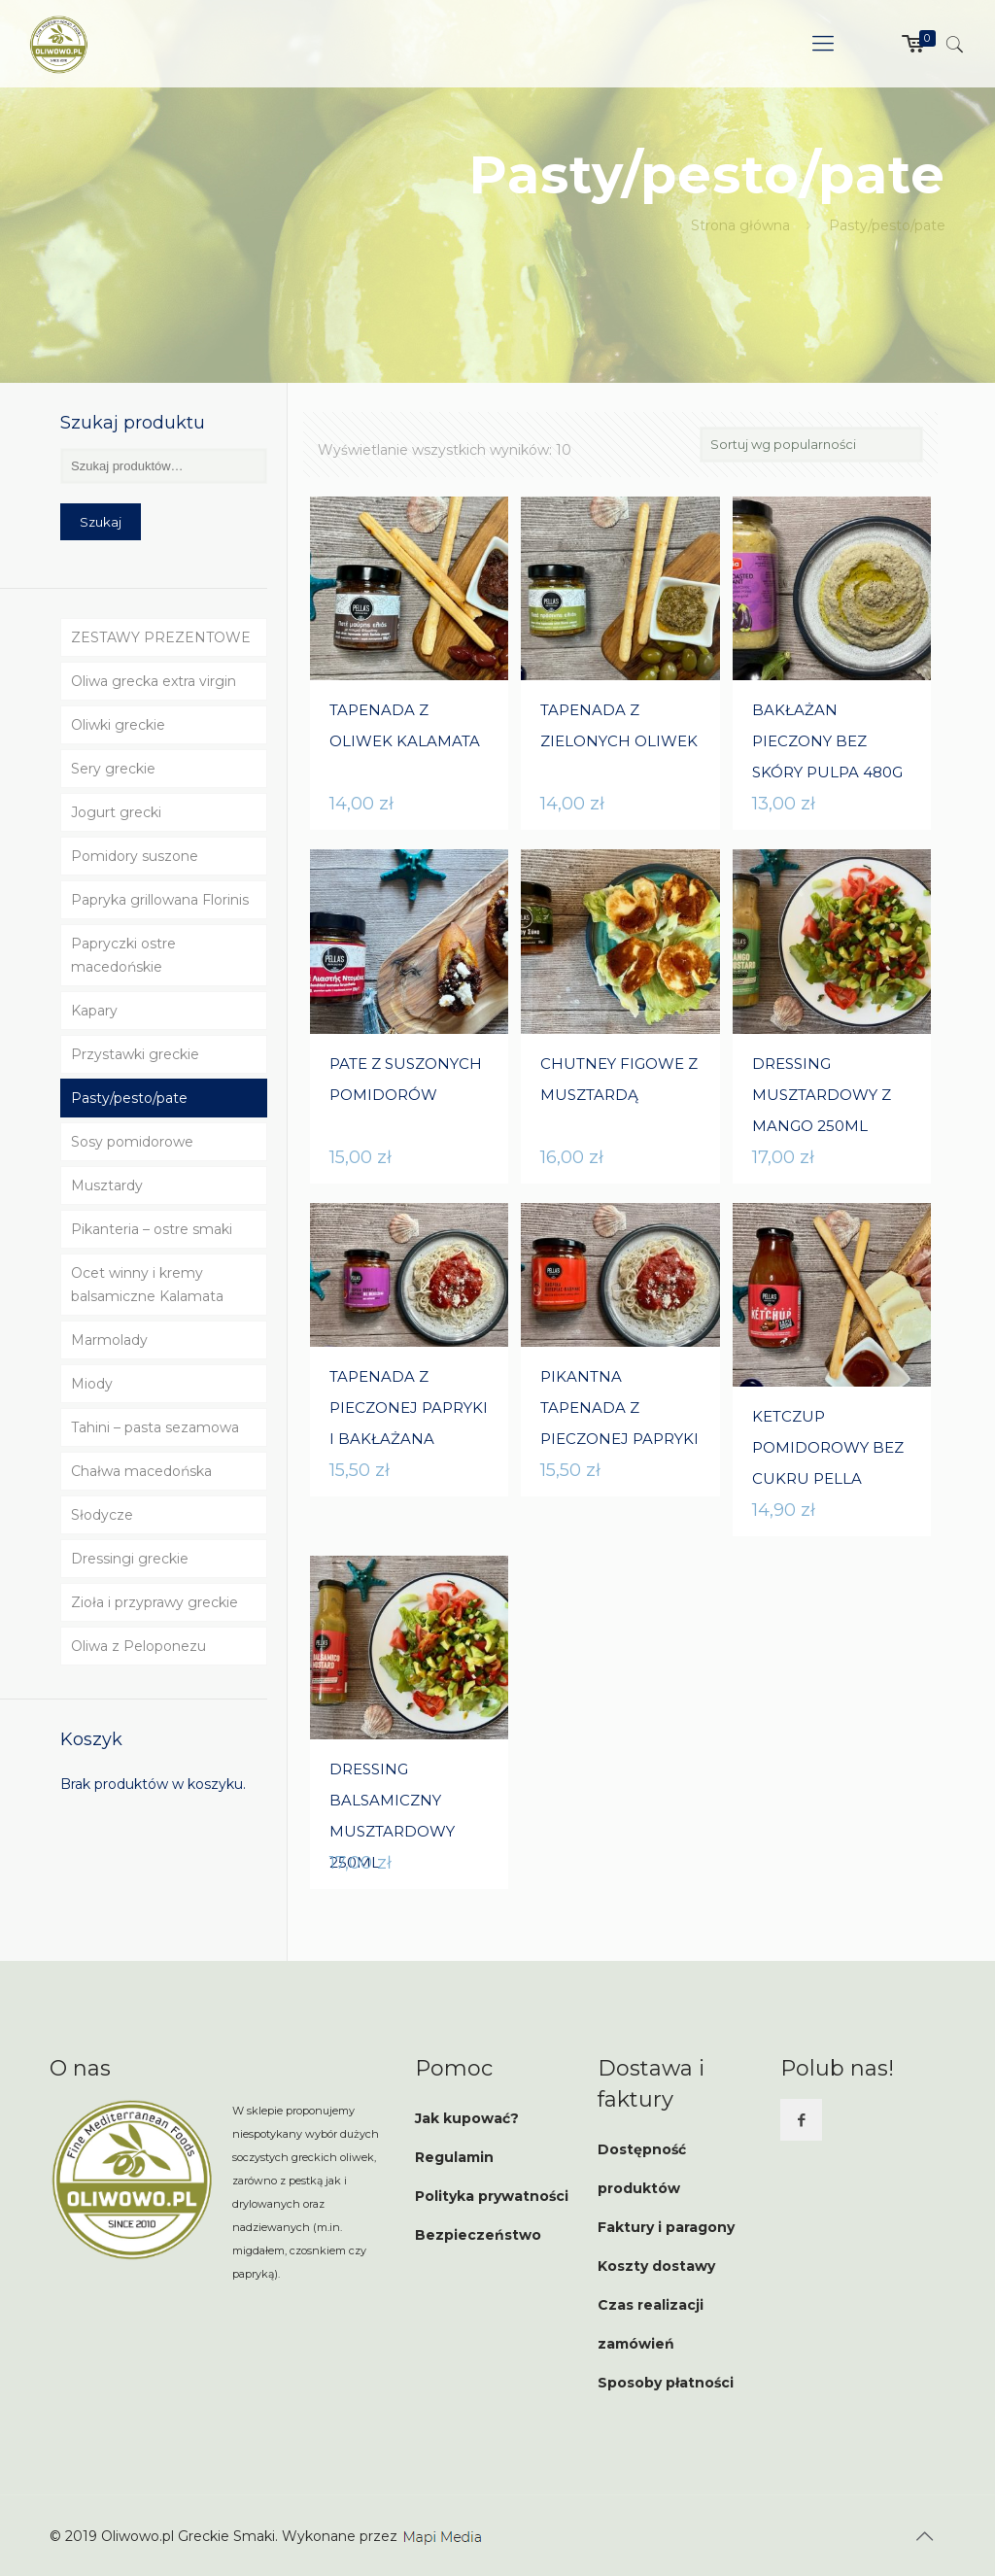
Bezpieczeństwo (478, 2235)
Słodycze (102, 1515)
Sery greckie (113, 768)
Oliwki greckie (118, 725)
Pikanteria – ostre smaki (151, 1229)
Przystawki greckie (135, 1054)
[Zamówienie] (811, 445)
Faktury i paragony (666, 2227)
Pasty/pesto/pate (129, 1098)
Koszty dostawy (656, 2266)
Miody (92, 1383)
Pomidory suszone (134, 856)
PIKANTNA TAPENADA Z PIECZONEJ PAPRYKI (619, 1407)
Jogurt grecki (116, 812)
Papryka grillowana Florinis (160, 900)
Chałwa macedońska (141, 1471)
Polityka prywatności (491, 2196)
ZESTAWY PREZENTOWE (161, 637)
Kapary (94, 1010)
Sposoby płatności (666, 2382)
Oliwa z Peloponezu (138, 1646)
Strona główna (740, 225)
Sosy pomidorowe (132, 1142)
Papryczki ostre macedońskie (123, 955)
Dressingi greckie (130, 1558)
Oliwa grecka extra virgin (153, 681)
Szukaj (100, 522)
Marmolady (109, 1340)
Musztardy (107, 1185)
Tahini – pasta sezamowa (155, 1427)
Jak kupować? (467, 2118)
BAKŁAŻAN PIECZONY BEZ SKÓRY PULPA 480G (827, 741)
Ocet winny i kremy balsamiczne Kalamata (147, 1284)
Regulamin (454, 2157)
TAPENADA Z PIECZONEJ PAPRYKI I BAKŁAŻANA (408, 1407)
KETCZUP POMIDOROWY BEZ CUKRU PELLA (828, 1447)
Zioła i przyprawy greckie (154, 1602)
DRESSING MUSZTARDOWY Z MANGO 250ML (821, 1094)
